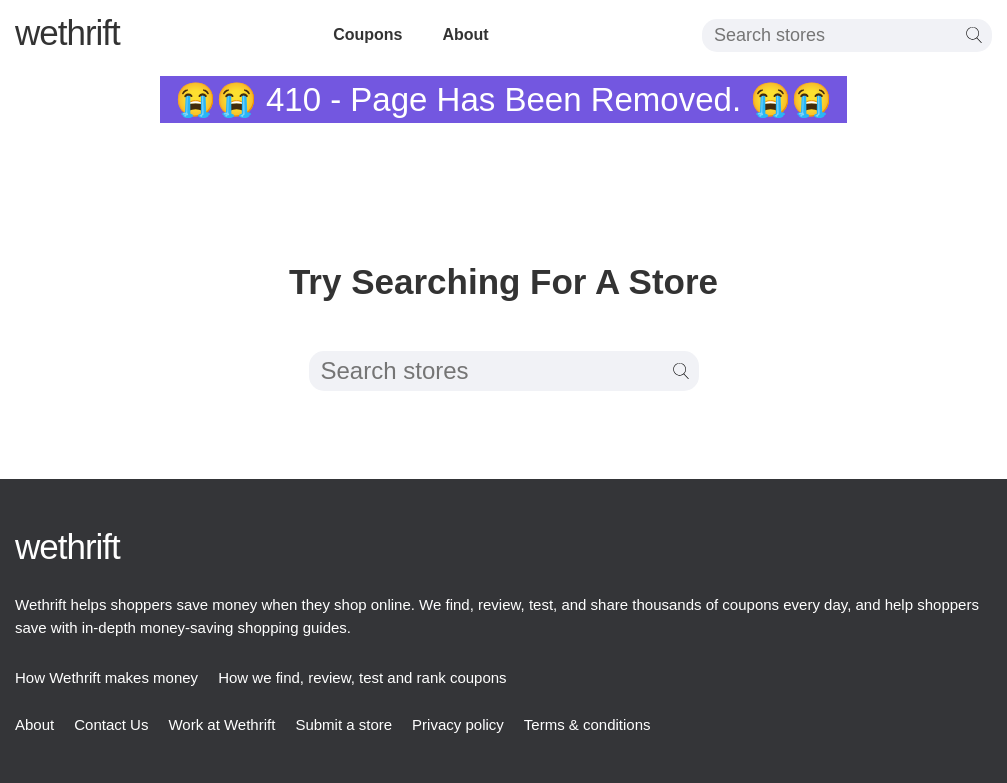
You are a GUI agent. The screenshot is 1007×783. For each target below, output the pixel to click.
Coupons (367, 34)
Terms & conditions (587, 724)
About (465, 34)
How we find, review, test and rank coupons (362, 677)
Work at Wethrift (221, 724)
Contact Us (111, 724)
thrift (67, 32)
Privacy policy (458, 724)
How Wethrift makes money (106, 677)
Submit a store (343, 724)
